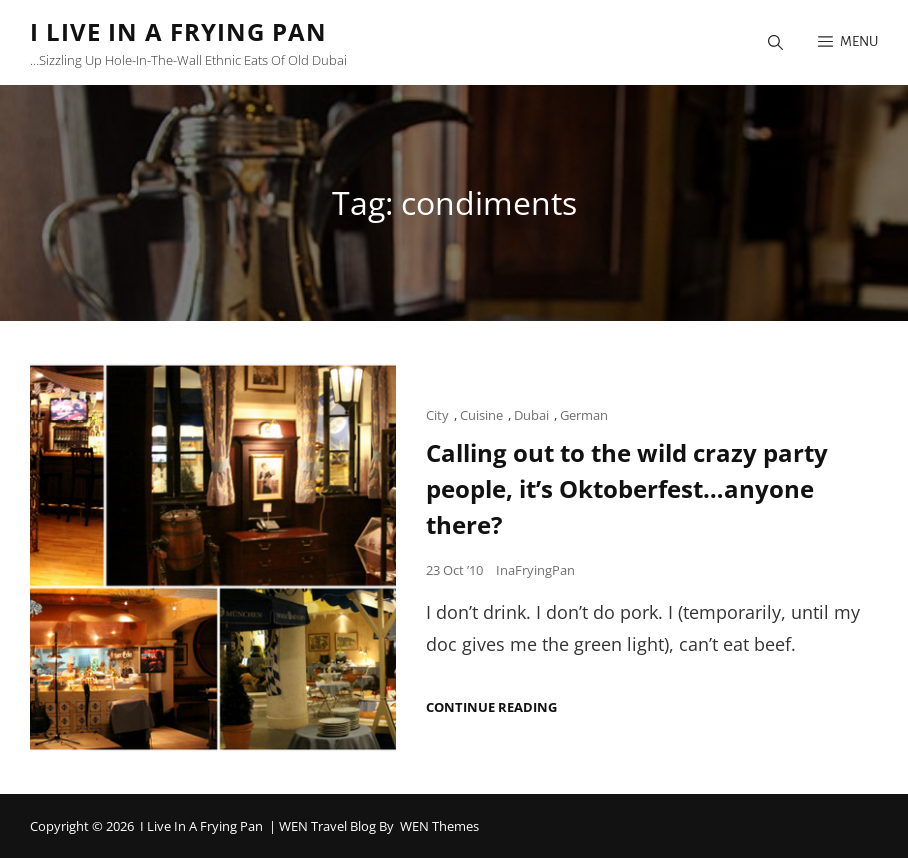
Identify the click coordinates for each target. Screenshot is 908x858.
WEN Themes (439, 826)
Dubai (531, 415)
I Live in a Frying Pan (178, 31)
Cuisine (481, 415)
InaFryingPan (535, 570)
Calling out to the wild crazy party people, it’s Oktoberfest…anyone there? (627, 488)
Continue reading (491, 707)
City (437, 415)
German (584, 415)
